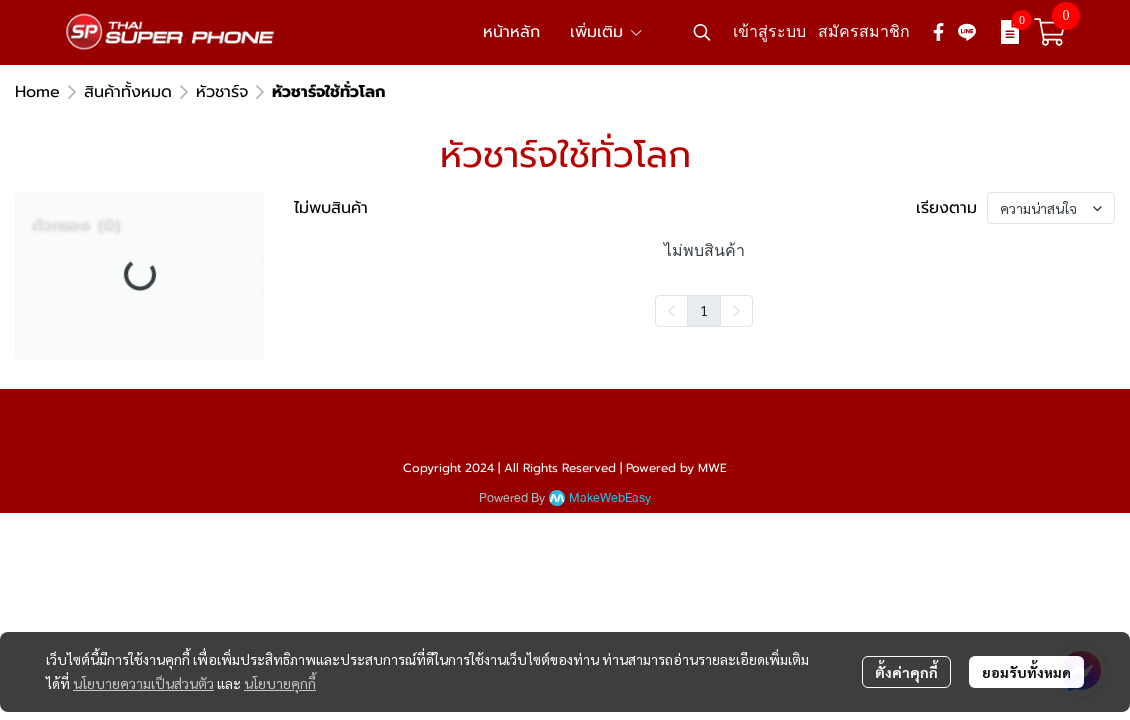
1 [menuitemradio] (704, 310)
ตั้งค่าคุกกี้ (906, 672)
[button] (702, 32)
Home (37, 92)
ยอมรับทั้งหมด (1026, 672)
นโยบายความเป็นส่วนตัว (143, 683)
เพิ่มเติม (607, 32)
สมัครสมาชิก (864, 31)
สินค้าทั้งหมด (128, 92)
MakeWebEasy (610, 498)
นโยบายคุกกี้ (280, 683)
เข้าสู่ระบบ (769, 31)
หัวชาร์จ (222, 92)
